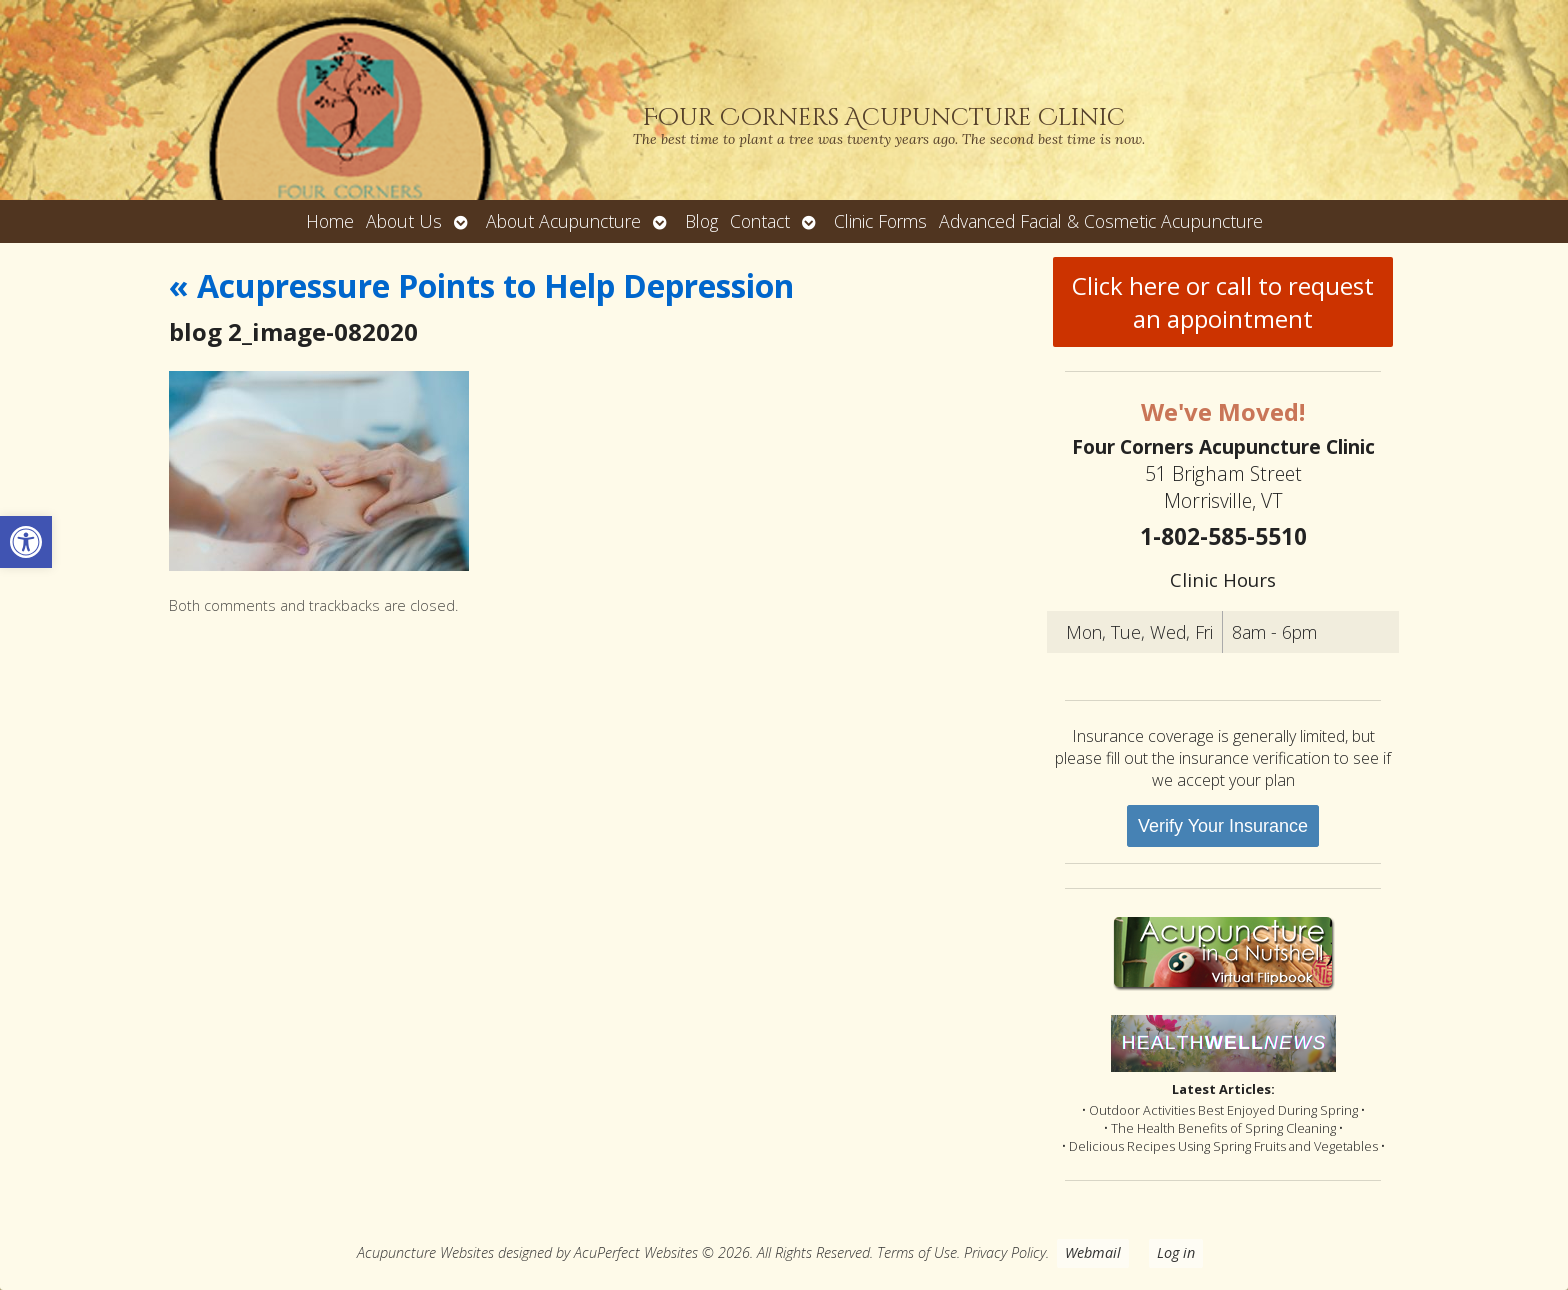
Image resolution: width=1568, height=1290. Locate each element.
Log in (1176, 1252)
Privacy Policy (1005, 1252)
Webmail (1093, 1252)
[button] (26, 542)
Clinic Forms (880, 221)
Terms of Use (917, 1252)
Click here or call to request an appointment (1223, 302)
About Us (404, 221)
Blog (701, 221)
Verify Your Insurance (1223, 826)
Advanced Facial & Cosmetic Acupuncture (1101, 221)
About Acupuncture (563, 221)
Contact (760, 221)
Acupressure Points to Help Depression (481, 285)
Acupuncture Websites (425, 1252)
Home (330, 221)
